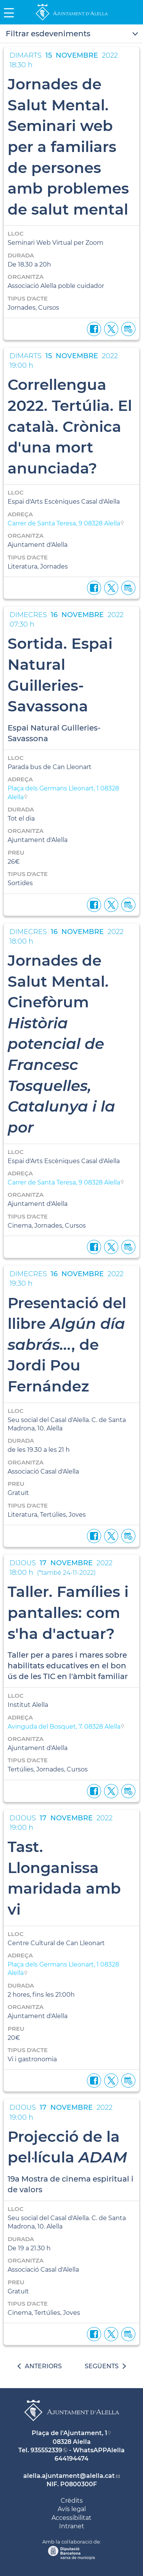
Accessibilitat (71, 2517)
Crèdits (72, 2500)
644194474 (71, 2458)
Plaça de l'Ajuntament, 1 (69, 2433)
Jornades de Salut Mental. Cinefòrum (61, 1043)
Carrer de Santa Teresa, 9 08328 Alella (64, 523)
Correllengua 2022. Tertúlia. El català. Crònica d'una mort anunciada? (70, 426)
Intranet (71, 2526)
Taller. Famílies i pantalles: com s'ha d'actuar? (68, 1612)
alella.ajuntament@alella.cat (69, 2475)
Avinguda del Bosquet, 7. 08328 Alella (64, 1726)
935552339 (46, 2450)
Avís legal (72, 2509)
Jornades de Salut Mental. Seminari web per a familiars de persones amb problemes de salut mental (68, 146)
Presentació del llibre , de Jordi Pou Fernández (67, 1344)
